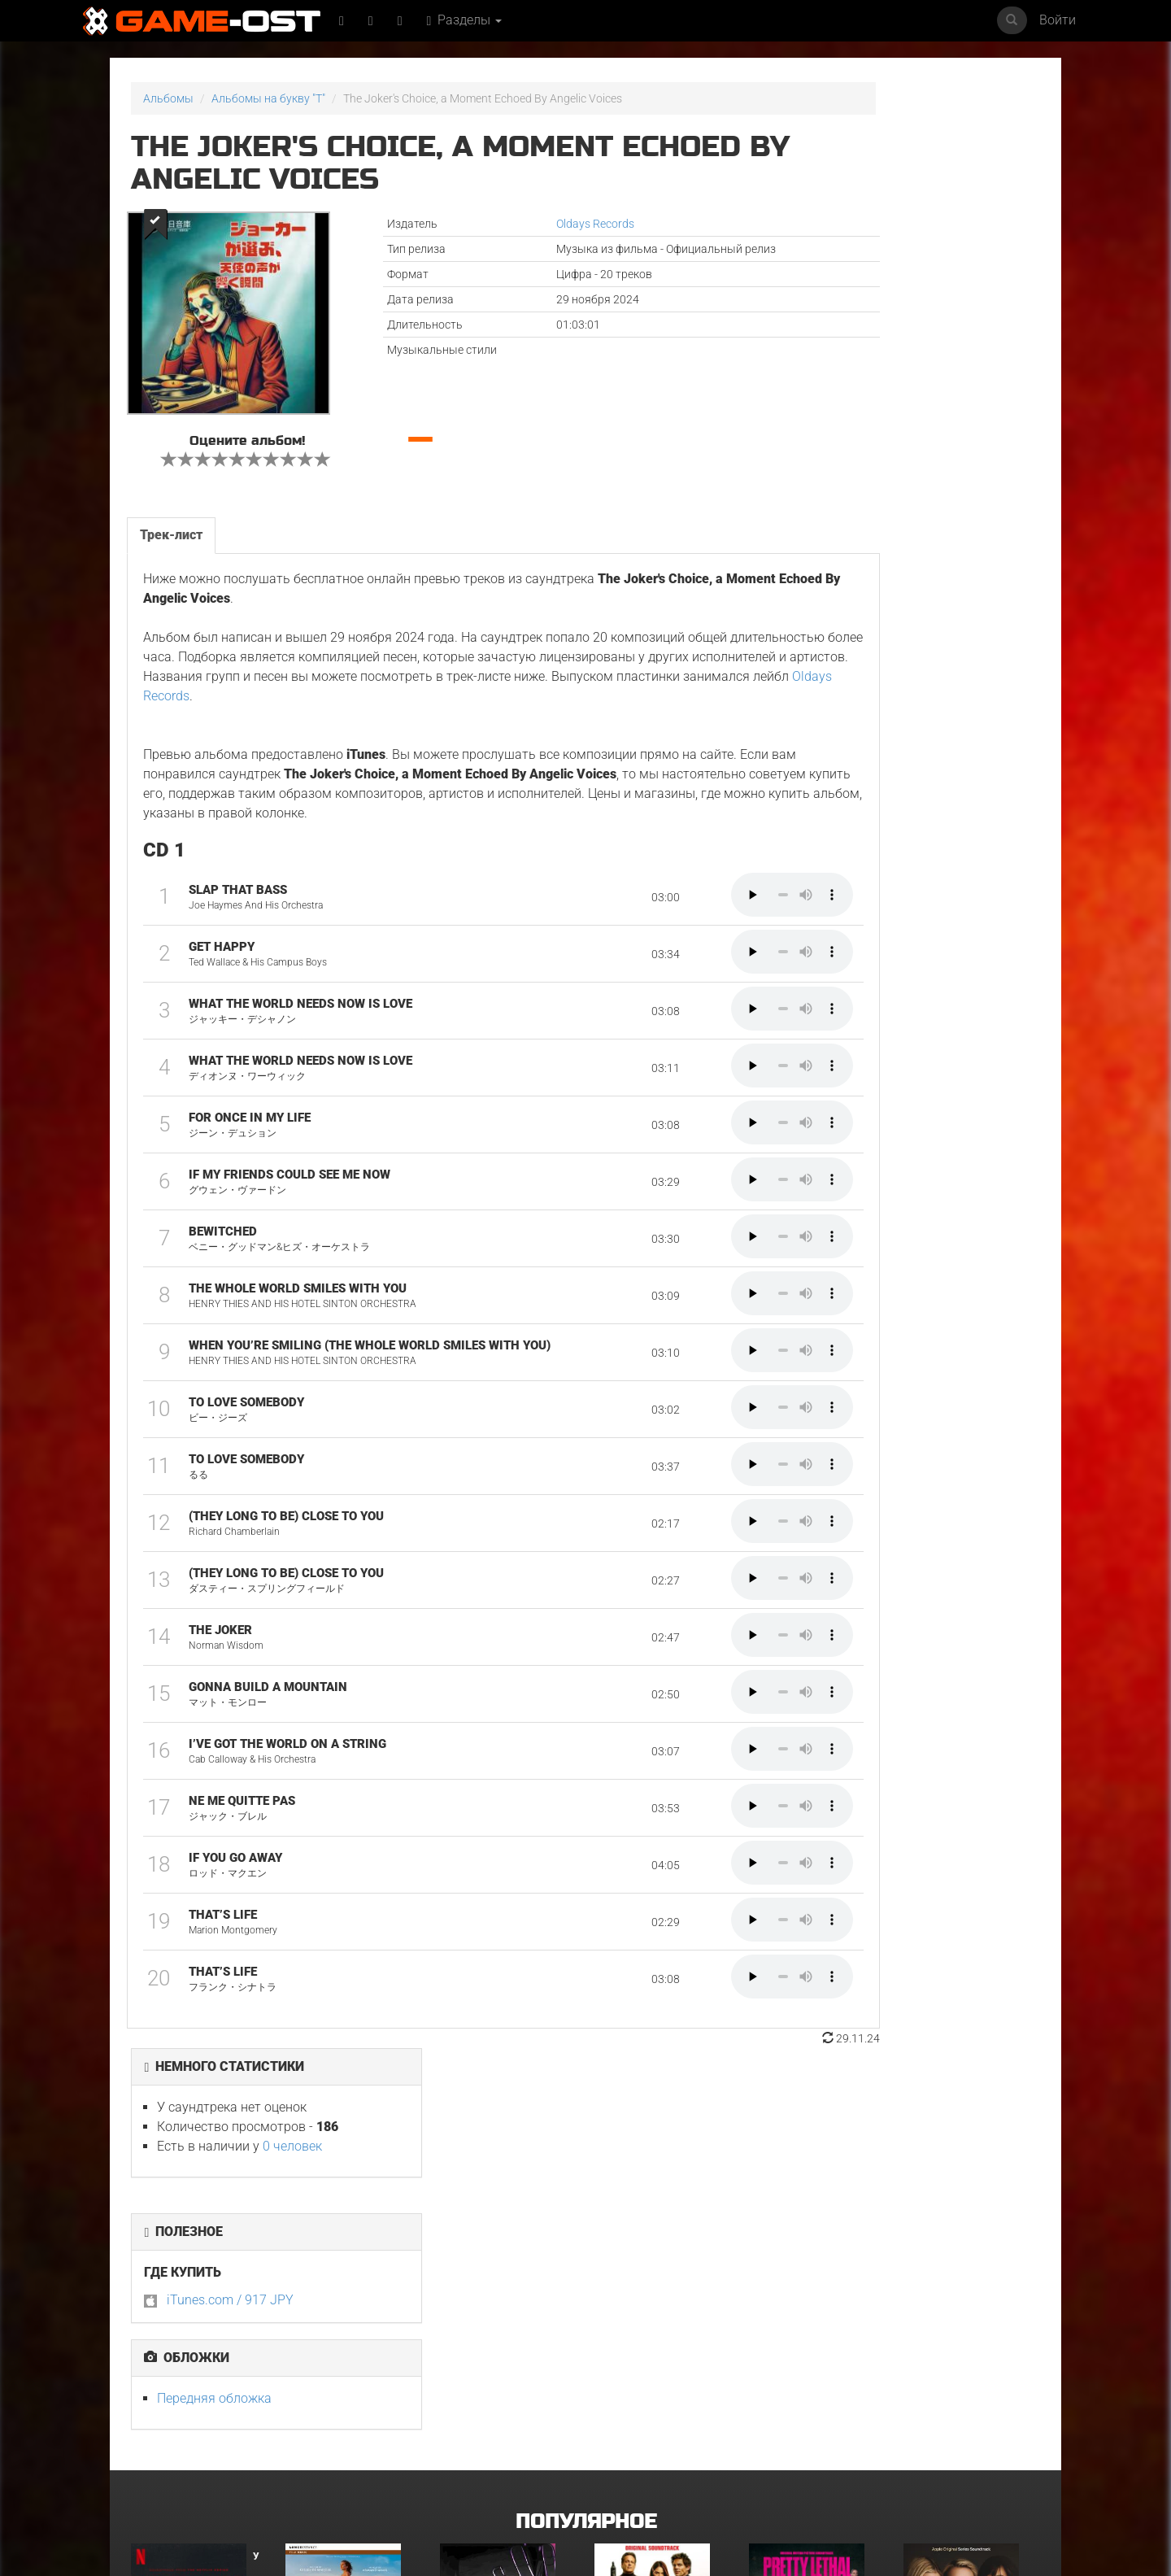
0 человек (910, 180)
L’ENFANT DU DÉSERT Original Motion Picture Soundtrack (350, 2269)
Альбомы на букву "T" (268, 98)
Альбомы (168, 98)
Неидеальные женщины (967, 2258)
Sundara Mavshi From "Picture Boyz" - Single (653, 2427)
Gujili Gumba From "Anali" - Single (816, 2427)
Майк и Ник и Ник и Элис (658, 2258)
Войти (1057, 20)
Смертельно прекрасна (811, 2258)
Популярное (586, 2111)
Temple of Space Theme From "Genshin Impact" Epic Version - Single (964, 2432)
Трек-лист (169, 527)
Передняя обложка (832, 432)
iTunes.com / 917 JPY (848, 334)
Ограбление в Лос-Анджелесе (488, 2427)
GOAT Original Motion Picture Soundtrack (187, 2427)
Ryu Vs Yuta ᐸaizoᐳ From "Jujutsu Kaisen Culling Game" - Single (505, 2269)
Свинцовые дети (329, 2421)
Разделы (470, 20)
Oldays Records (514, 223)
